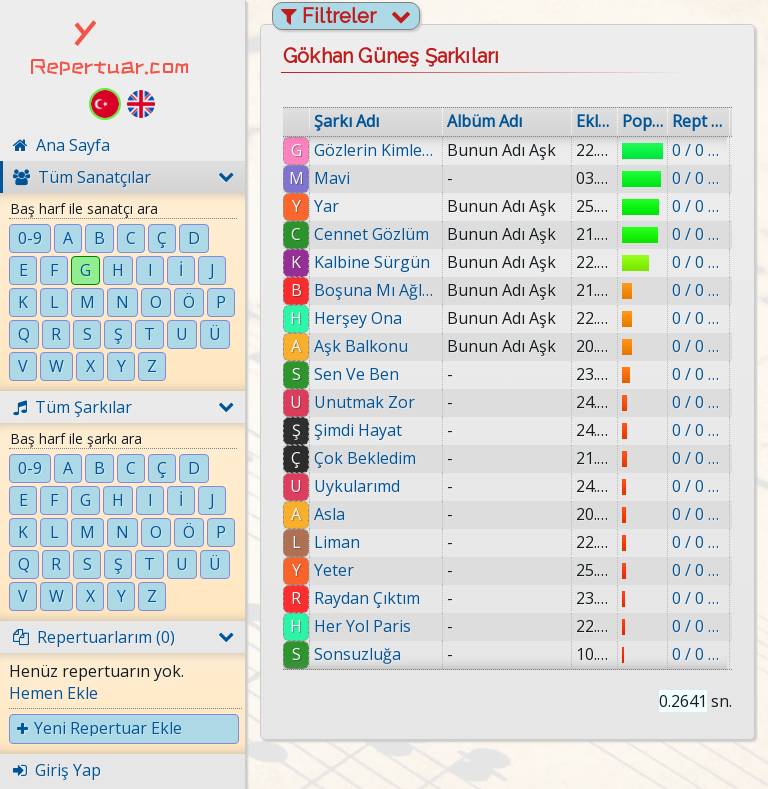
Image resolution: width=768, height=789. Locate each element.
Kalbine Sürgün (372, 262)
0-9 (30, 238)
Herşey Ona (358, 318)
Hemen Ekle (53, 693)
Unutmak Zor (364, 402)
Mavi (332, 178)
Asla (329, 514)
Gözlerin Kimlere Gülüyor (376, 150)
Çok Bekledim (365, 458)
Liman (337, 542)
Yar (326, 206)
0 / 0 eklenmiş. (698, 150)
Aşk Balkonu (361, 346)
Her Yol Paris (362, 626)
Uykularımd (357, 486)
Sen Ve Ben (356, 374)
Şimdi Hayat (358, 430)
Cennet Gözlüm (371, 234)
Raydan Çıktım (367, 598)
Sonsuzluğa (357, 654)
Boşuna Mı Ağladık (376, 290)
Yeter (334, 570)
